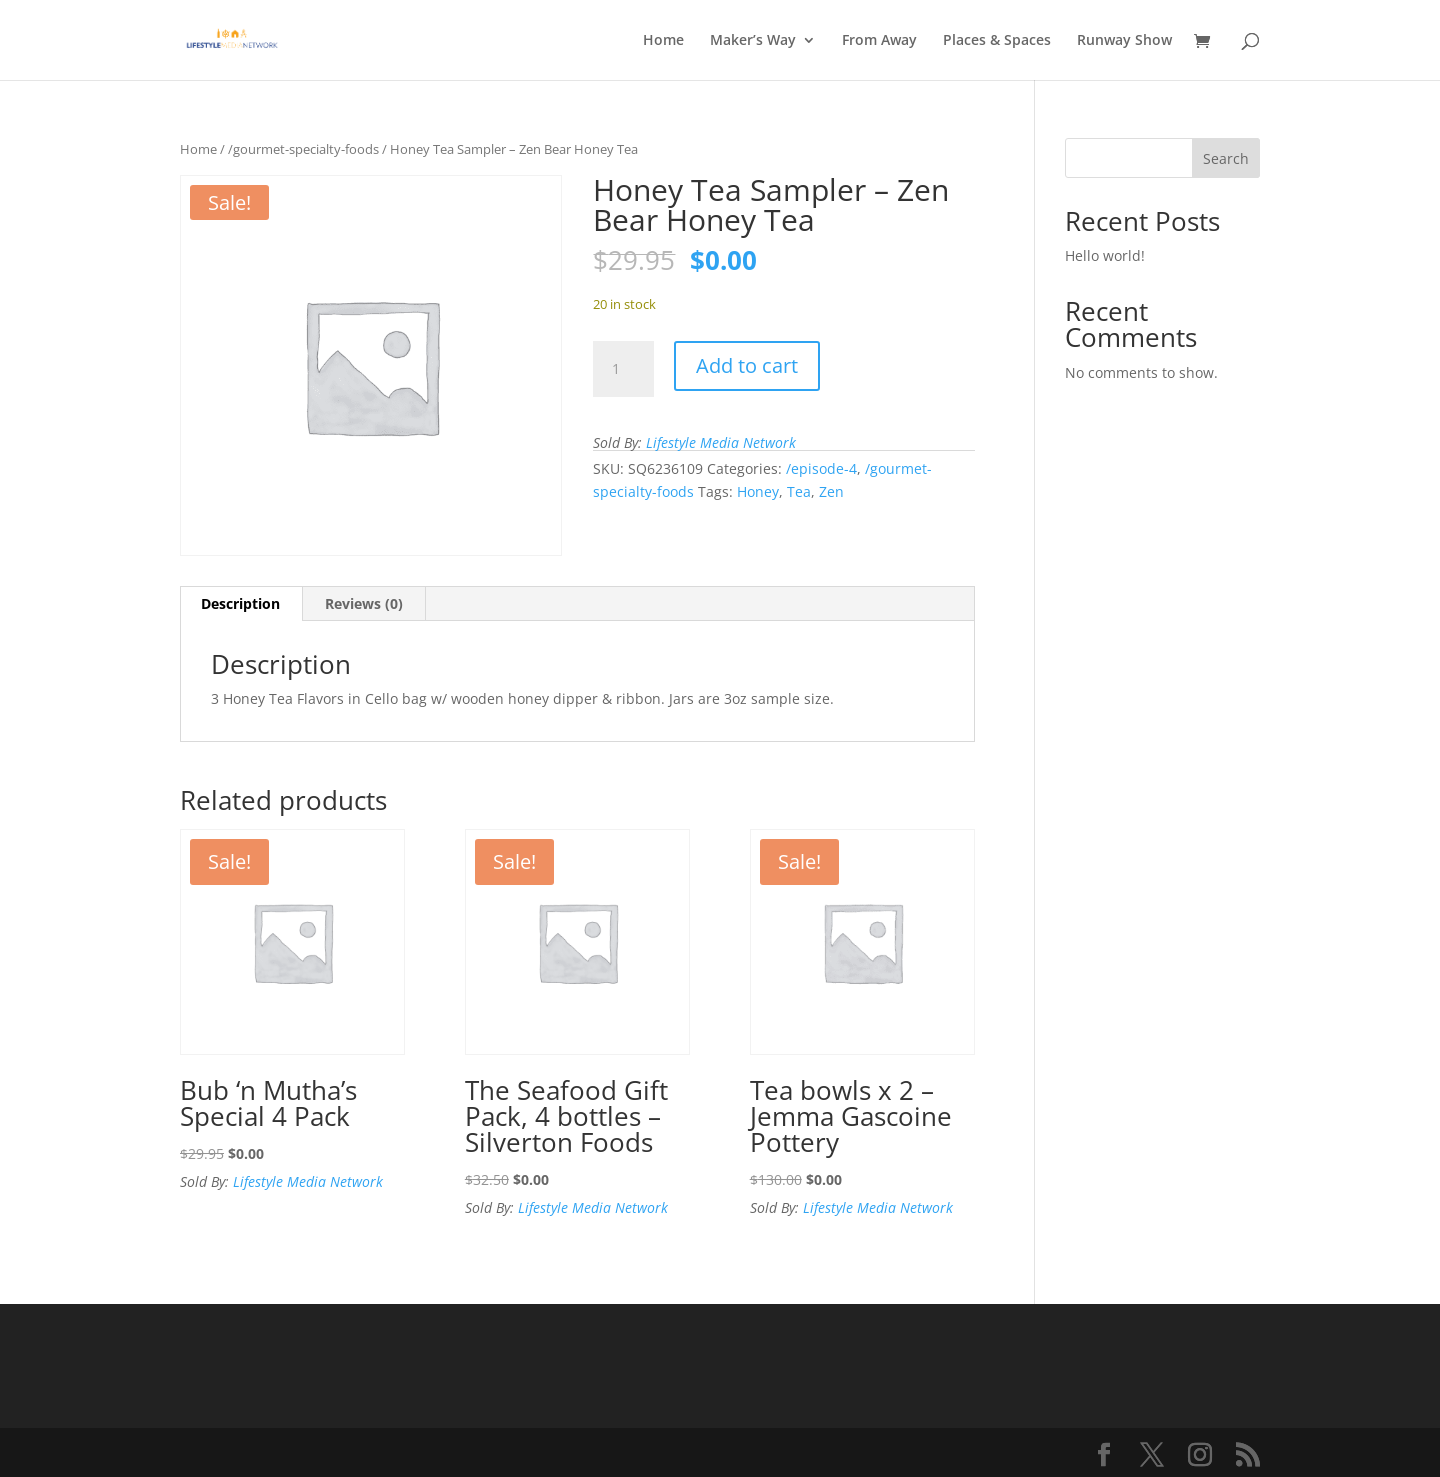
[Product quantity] (623, 369)
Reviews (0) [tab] (364, 603)
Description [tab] (240, 603)
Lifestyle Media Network (721, 442)
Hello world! (1105, 255)
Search (1226, 158)
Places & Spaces (997, 41)
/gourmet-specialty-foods (303, 149)
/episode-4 (821, 468)
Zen (831, 491)
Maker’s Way (753, 41)
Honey (758, 491)
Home (663, 41)
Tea (799, 491)
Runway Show (1124, 41)
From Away (879, 41)
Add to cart (747, 365)
